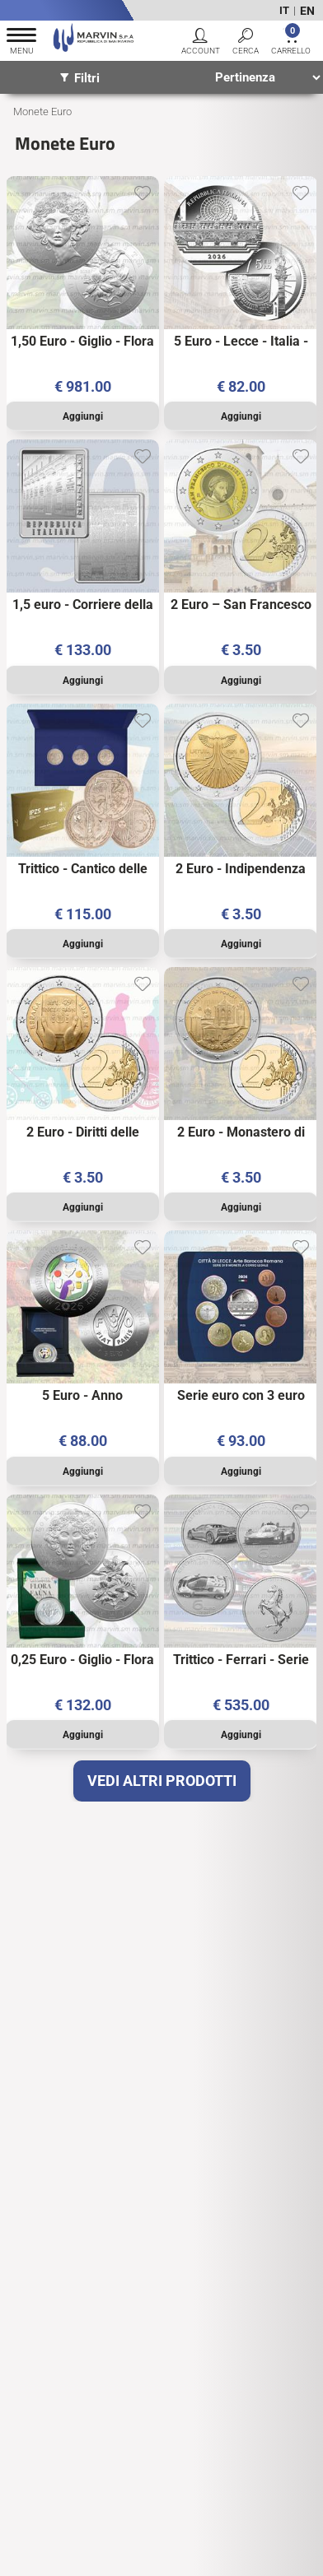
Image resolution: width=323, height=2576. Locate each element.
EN (307, 10)
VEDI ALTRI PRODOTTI (161, 1780)
